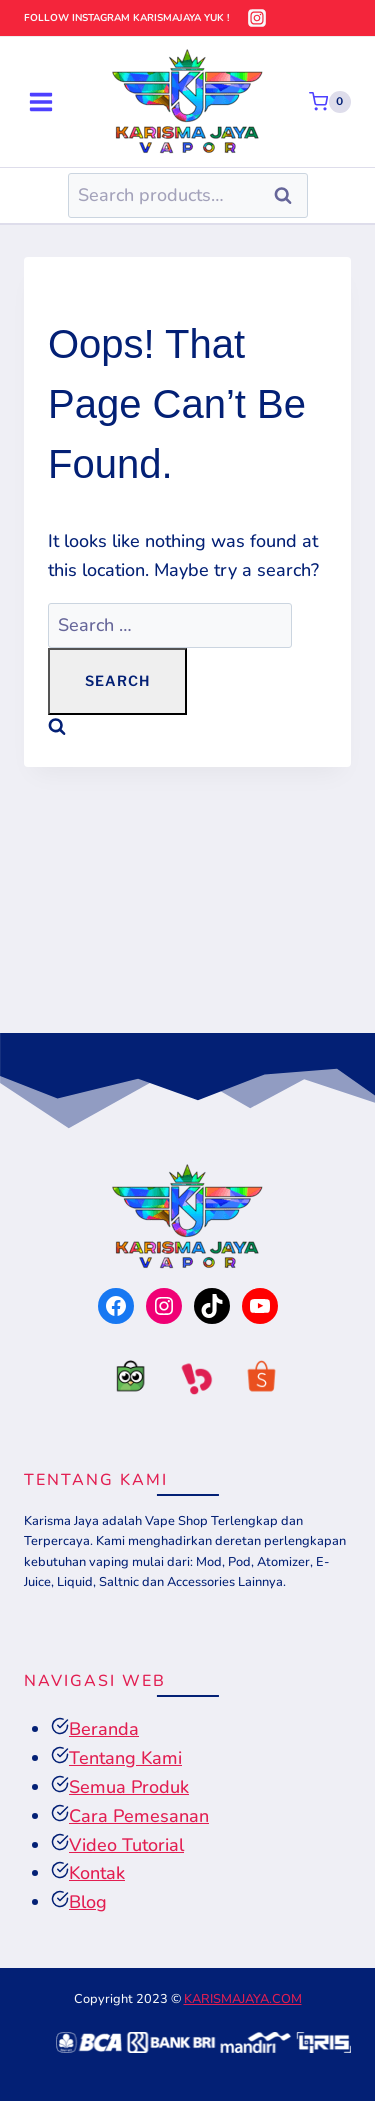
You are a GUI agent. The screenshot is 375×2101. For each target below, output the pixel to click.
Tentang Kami (125, 1758)
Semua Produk (129, 1787)
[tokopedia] (122, 1382)
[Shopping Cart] (330, 102)
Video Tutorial (126, 1845)
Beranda (104, 1729)
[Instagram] (257, 18)
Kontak (97, 1873)
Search (289, 195)
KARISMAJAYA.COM (243, 1999)
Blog (88, 1902)
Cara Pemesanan (139, 1816)
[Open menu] (41, 101)
